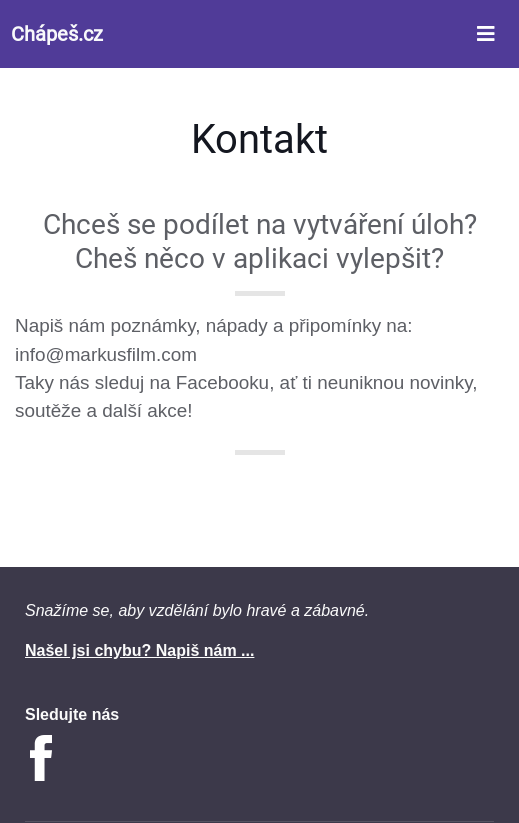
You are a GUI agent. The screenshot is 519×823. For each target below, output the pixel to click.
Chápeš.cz (57, 34)
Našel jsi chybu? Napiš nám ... (139, 650)
